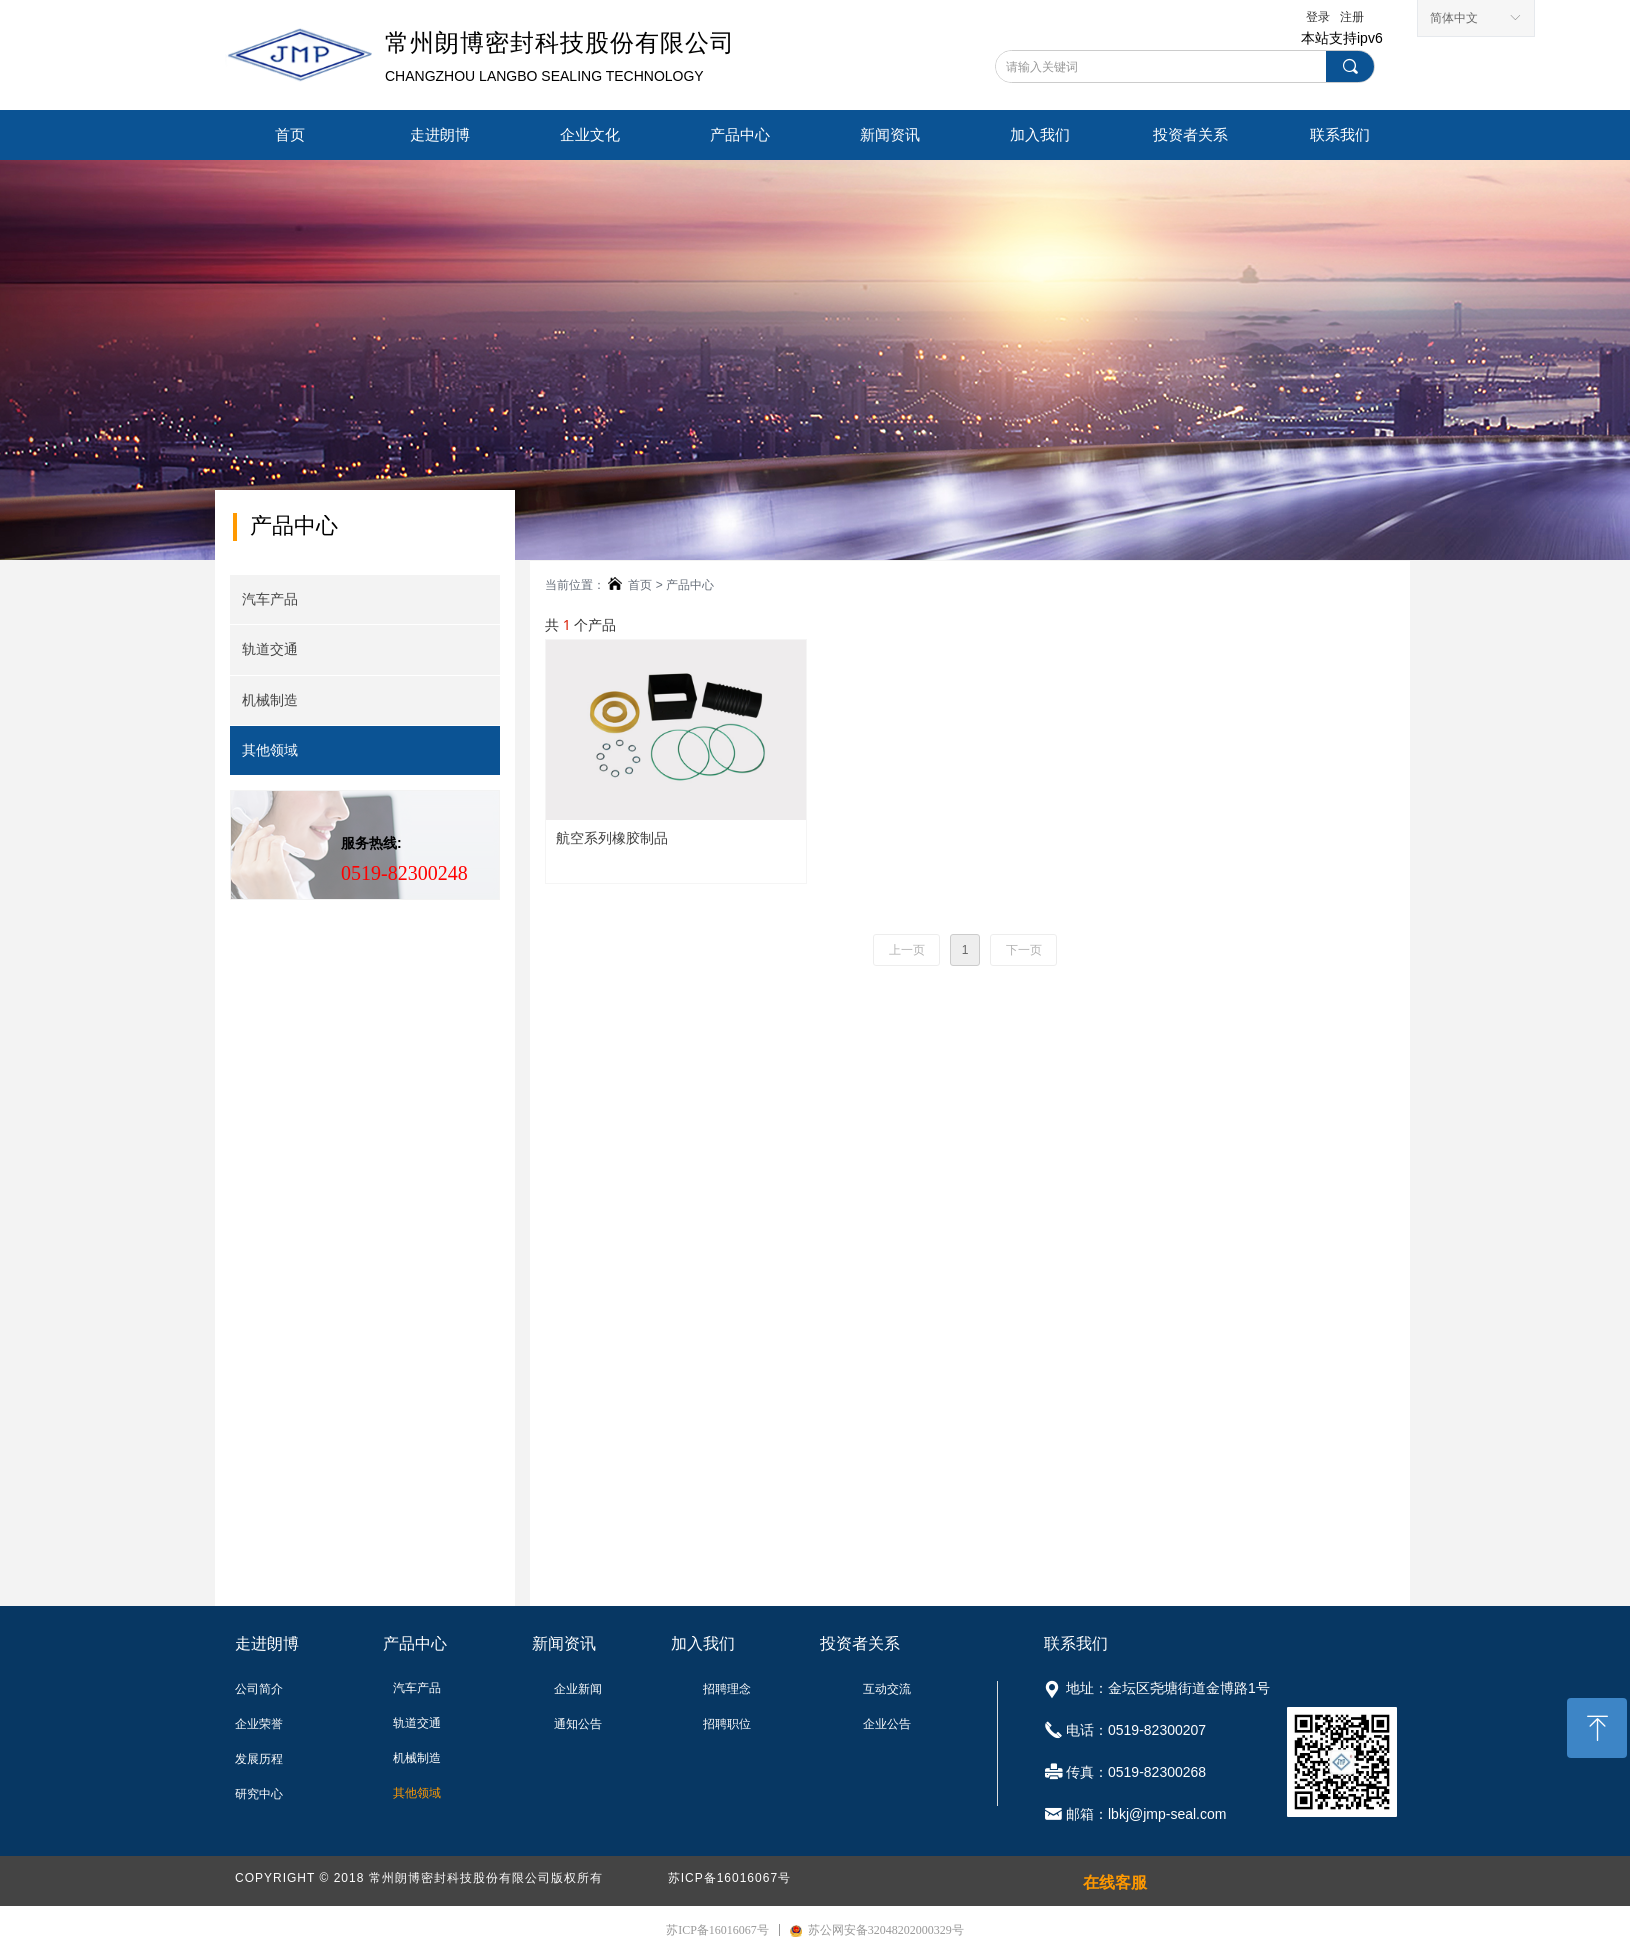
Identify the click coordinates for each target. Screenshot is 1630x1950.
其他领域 (270, 750)
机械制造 (270, 700)
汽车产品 (270, 599)
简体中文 (1454, 18)
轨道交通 (270, 649)
